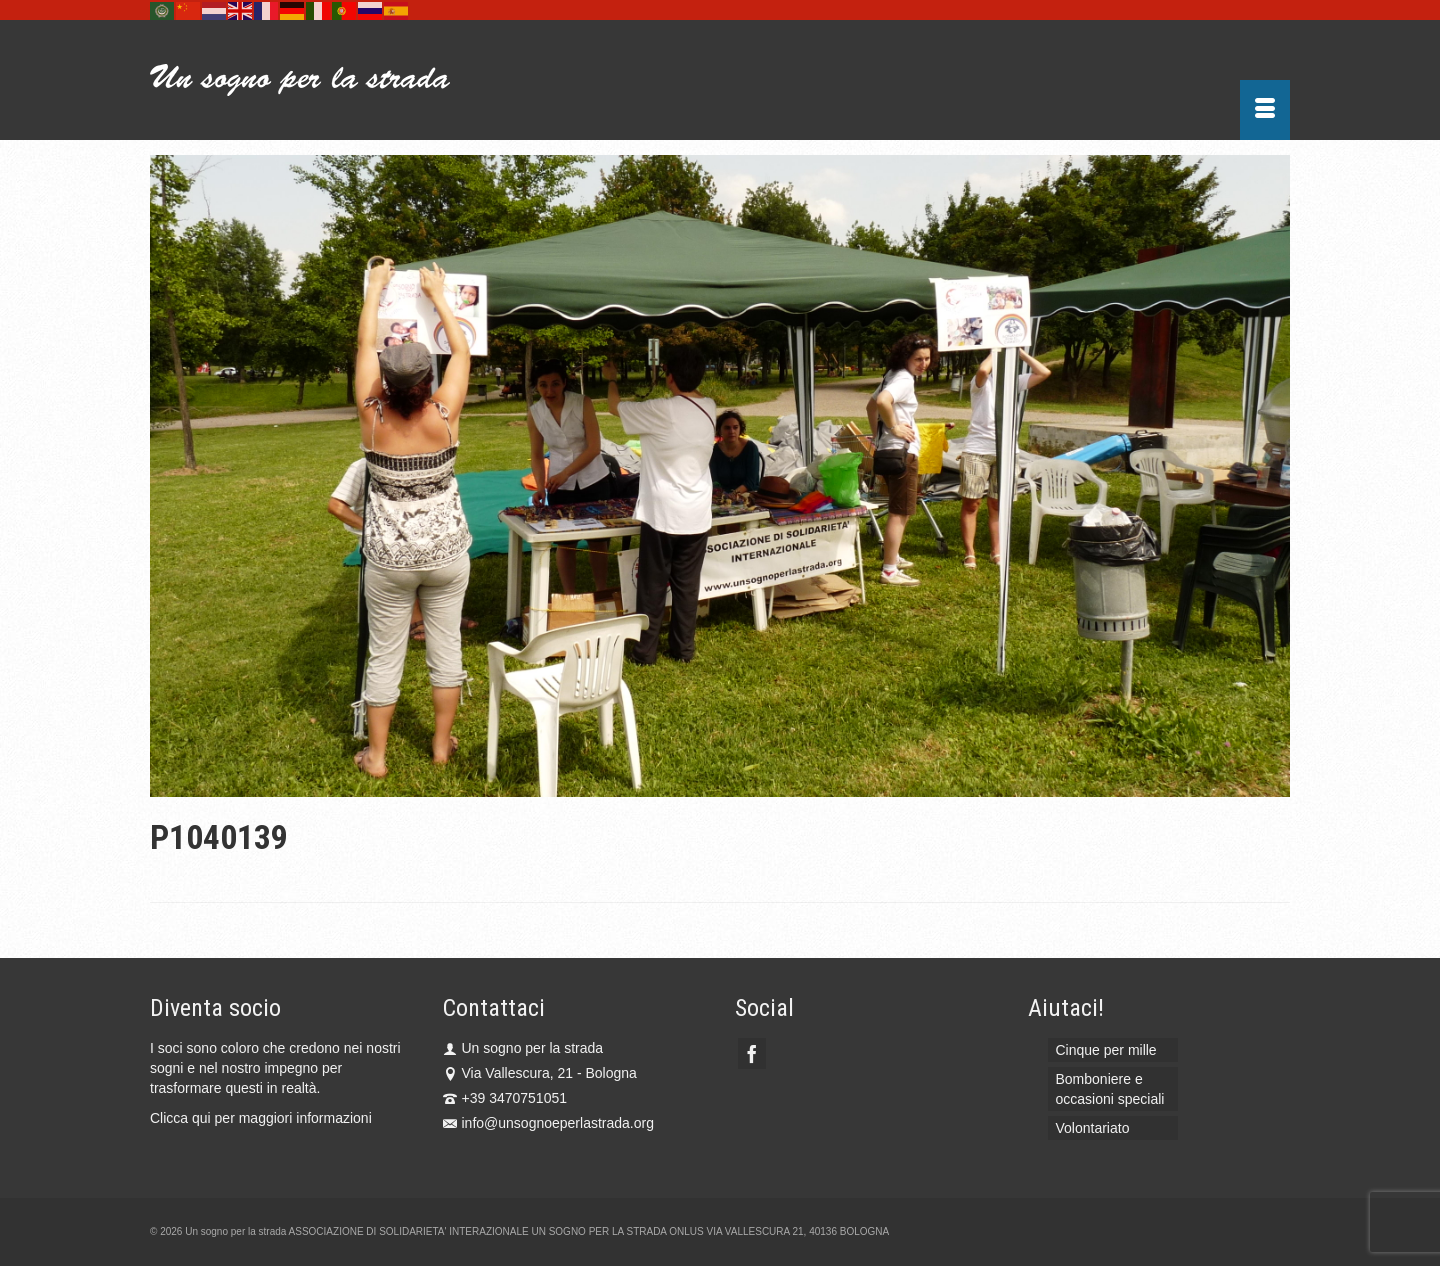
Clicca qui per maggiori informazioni (261, 1118)
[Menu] (1265, 110)
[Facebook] (752, 1053)
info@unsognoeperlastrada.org (548, 1123)
